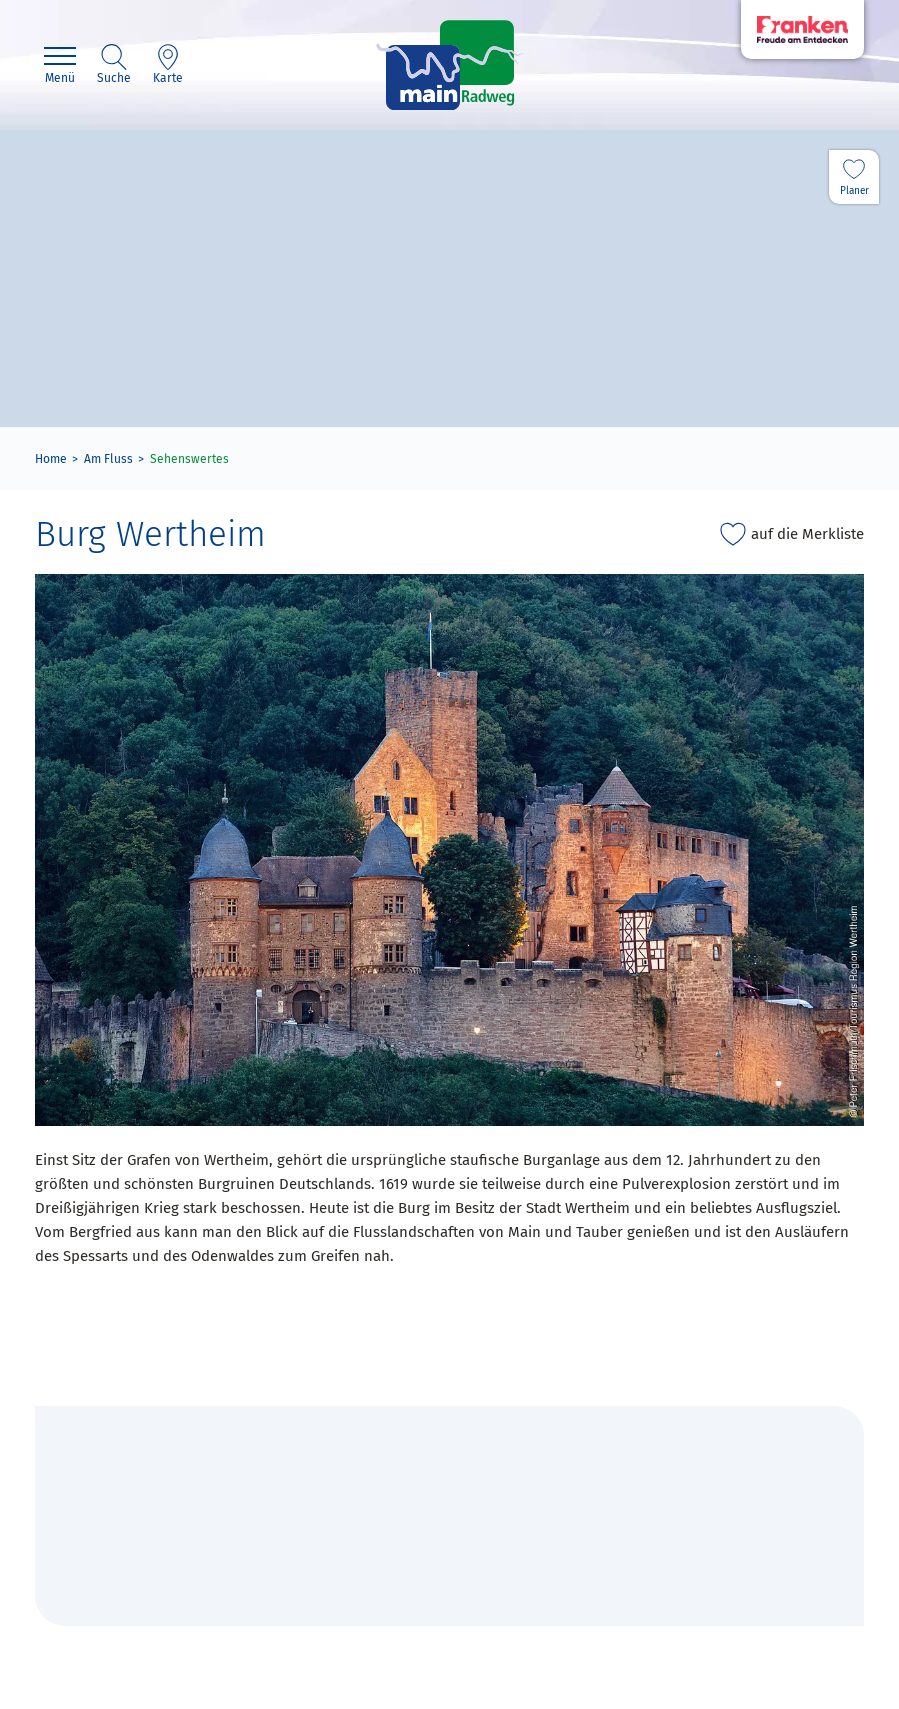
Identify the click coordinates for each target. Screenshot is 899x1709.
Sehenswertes (189, 459)
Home (51, 459)
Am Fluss (108, 459)
